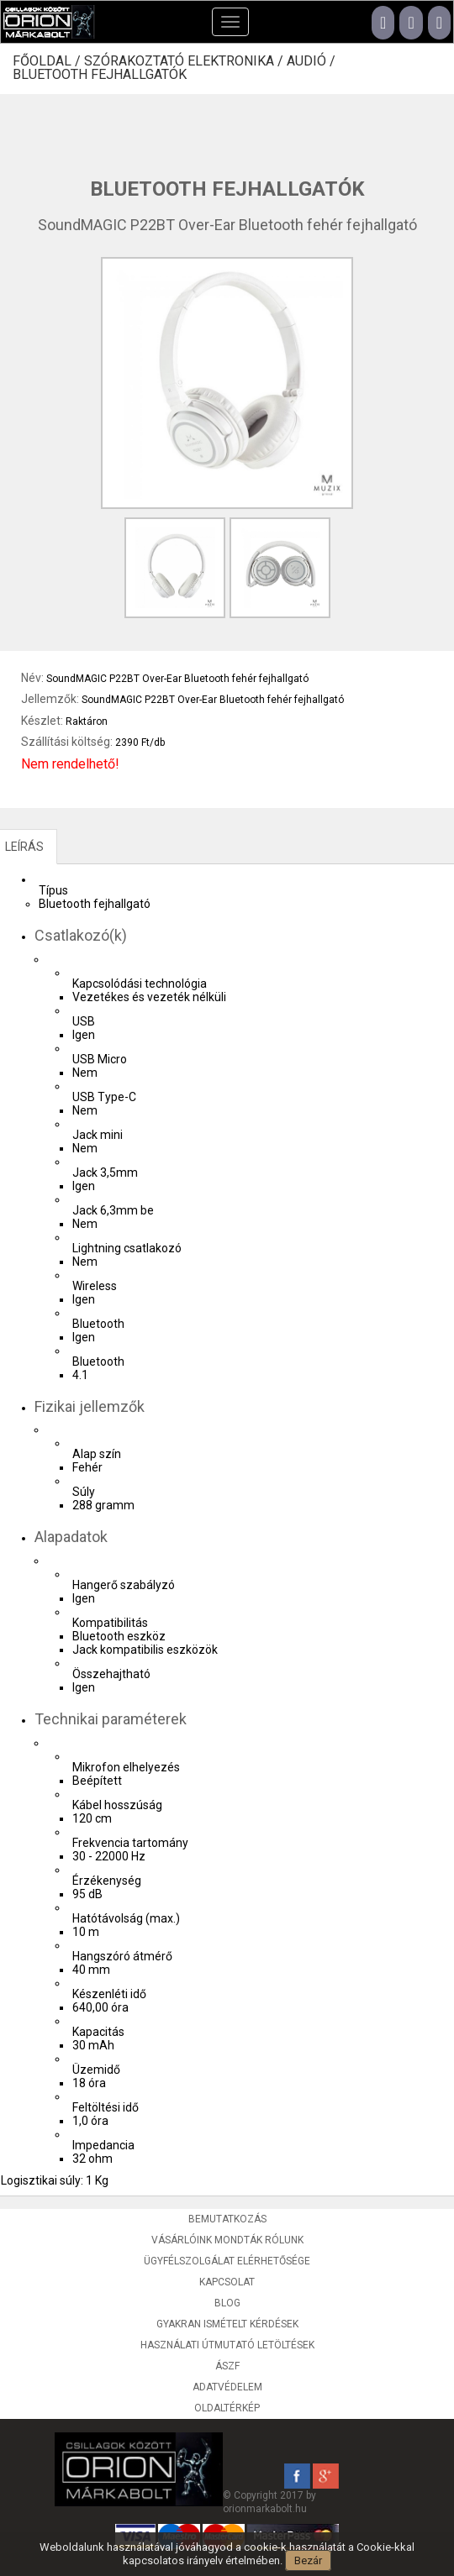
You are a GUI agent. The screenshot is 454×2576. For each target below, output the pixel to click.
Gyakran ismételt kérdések (227, 2324)
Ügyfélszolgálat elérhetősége (227, 2261)
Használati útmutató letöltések (227, 2345)
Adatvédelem (227, 2387)
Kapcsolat (227, 2282)
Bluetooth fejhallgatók (100, 74)
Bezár (308, 2560)
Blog (227, 2303)
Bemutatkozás (227, 2219)
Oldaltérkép (227, 2408)
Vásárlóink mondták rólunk (227, 2240)
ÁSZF (227, 2366)
